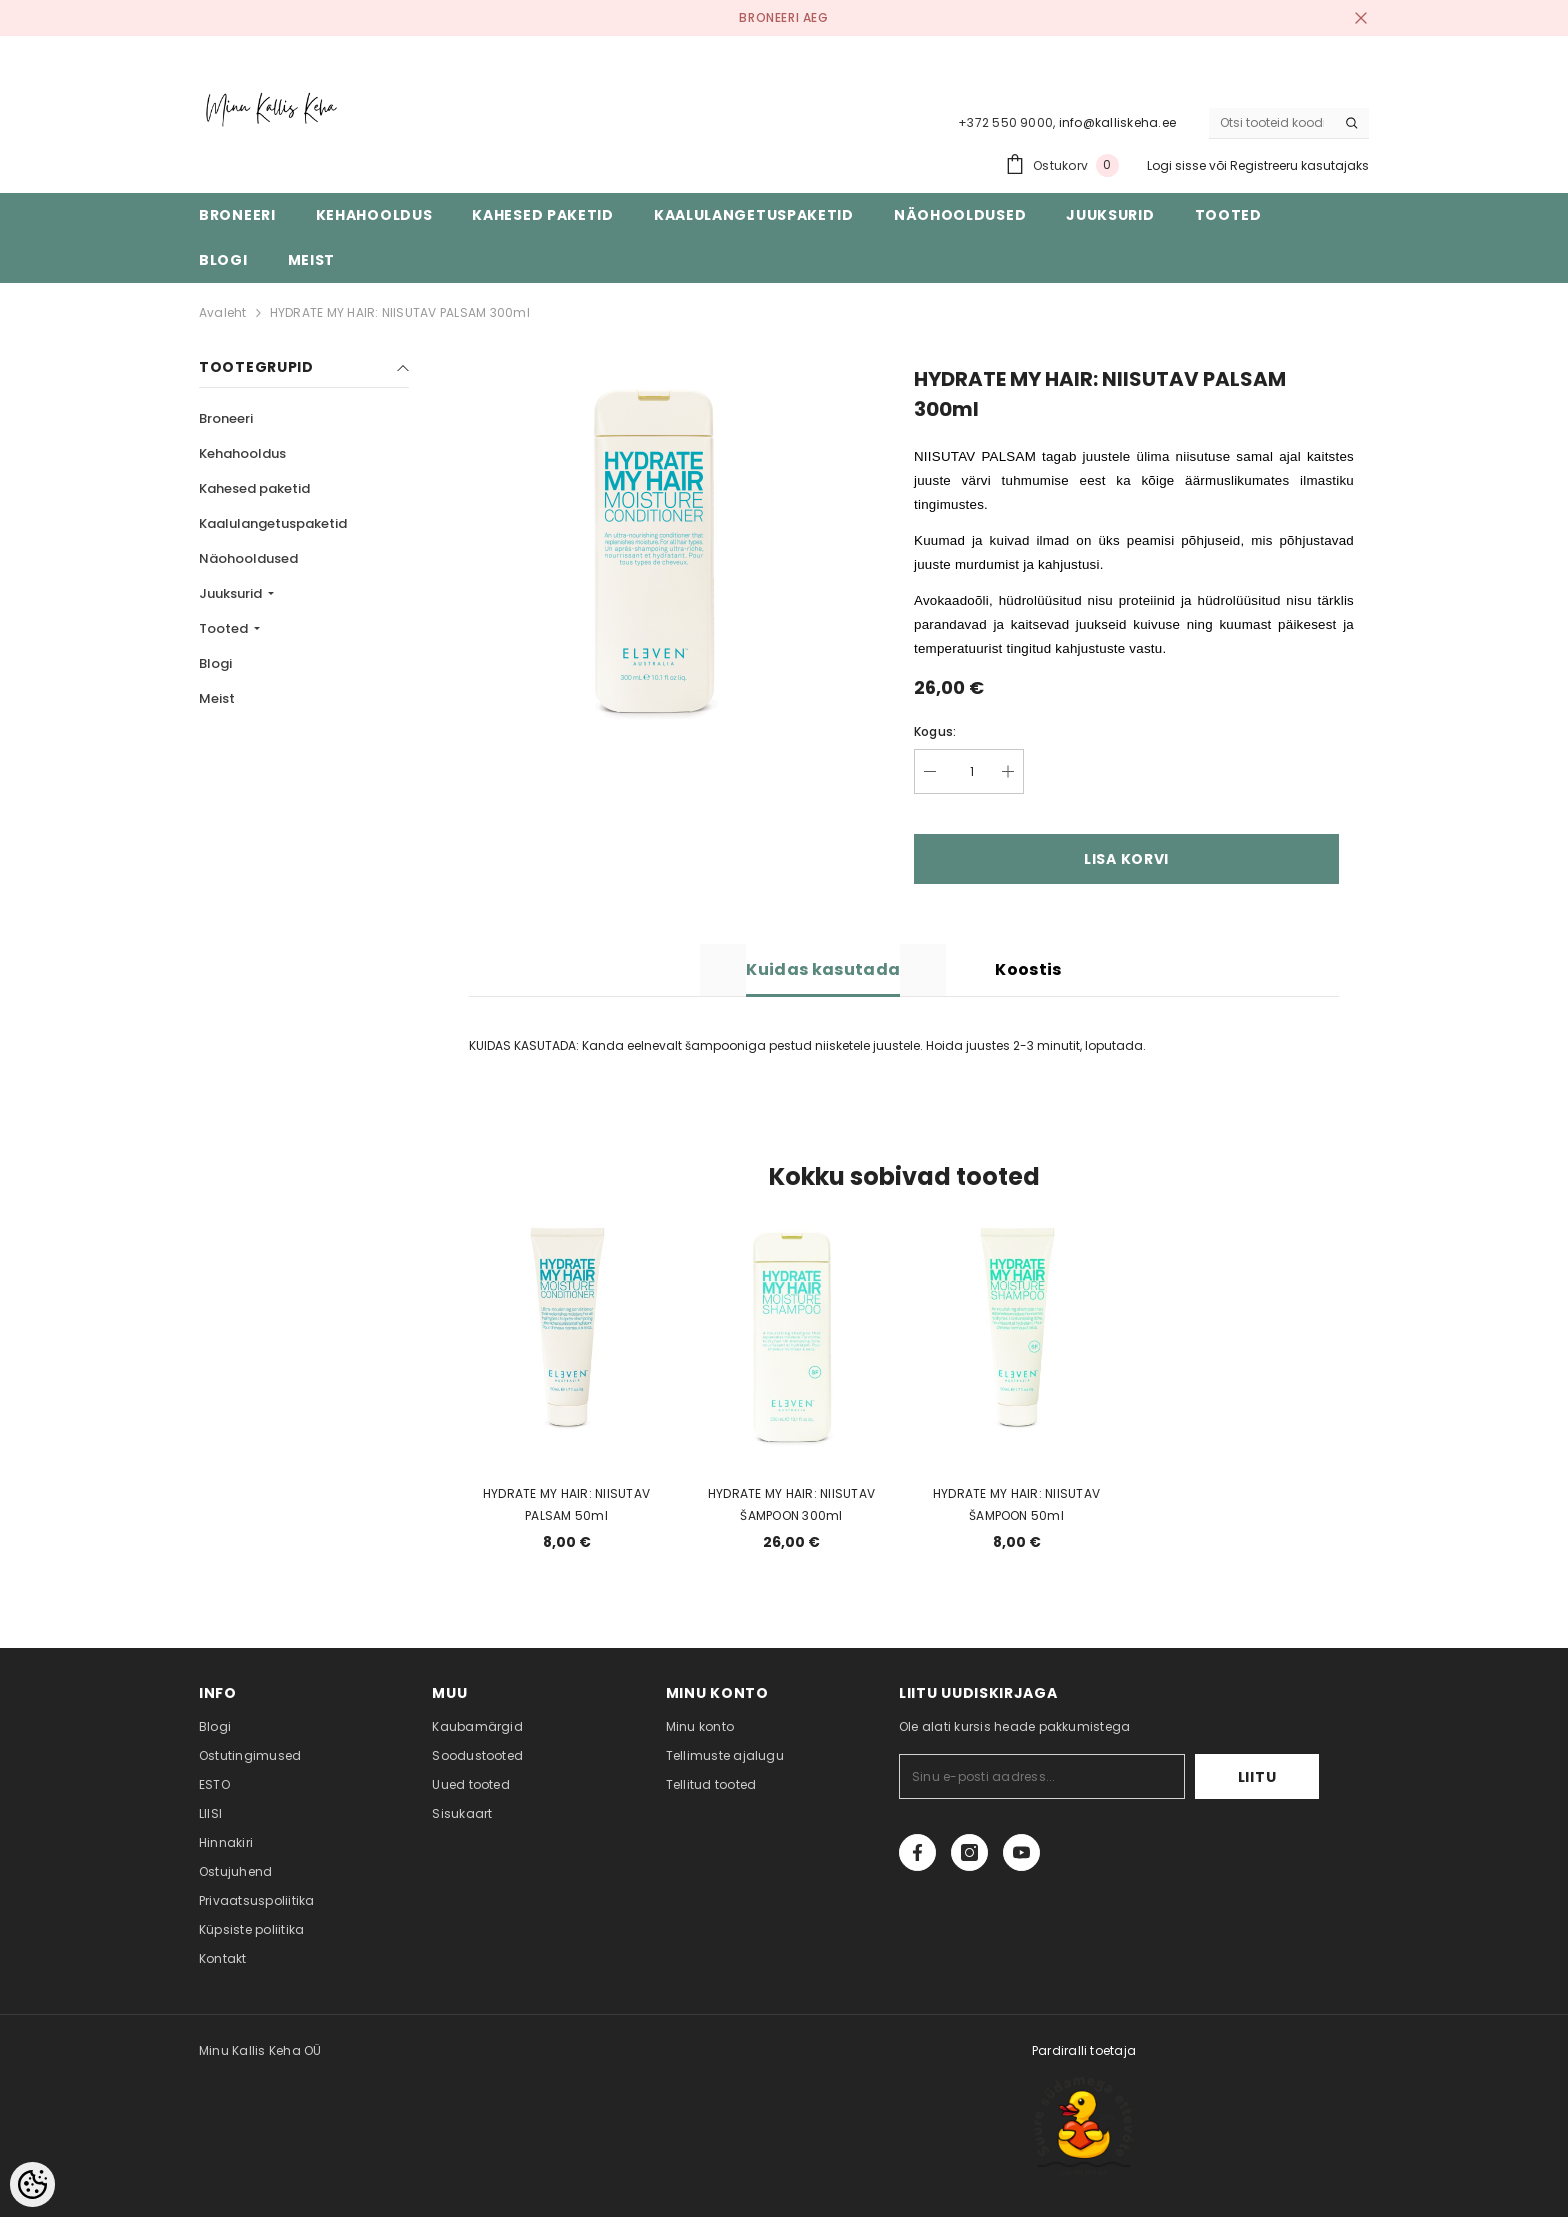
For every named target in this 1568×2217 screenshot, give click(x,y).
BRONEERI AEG (783, 17)
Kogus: (935, 731)
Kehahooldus (242, 453)
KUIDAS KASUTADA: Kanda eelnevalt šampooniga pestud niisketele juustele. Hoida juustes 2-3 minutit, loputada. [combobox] (807, 1045)
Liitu (1257, 1777)
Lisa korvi (1126, 859)
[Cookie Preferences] (32, 2184)
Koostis (1028, 969)
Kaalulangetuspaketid (273, 523)
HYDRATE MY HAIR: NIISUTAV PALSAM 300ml (400, 312)
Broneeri (226, 418)
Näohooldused (248, 558)
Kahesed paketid (254, 488)
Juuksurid (232, 593)
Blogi (215, 663)
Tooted (225, 628)
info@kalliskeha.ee (1117, 122)
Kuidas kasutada (823, 969)
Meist (217, 698)
